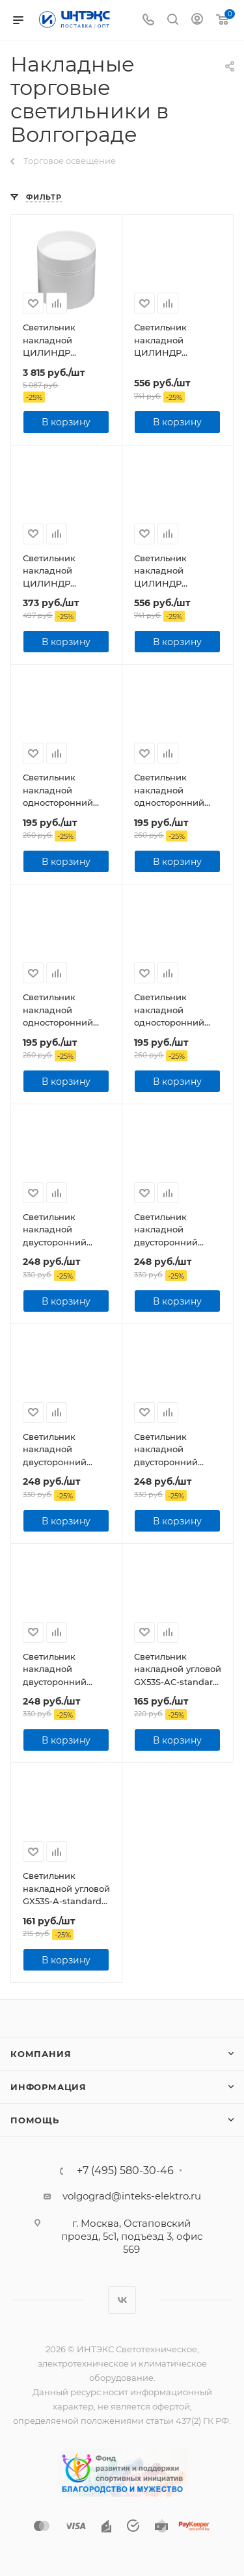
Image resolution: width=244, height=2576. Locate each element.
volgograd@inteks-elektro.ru (131, 2196)
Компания (40, 2054)
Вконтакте (122, 2300)
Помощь (34, 2120)
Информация (48, 2087)
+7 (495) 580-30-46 (125, 2171)
